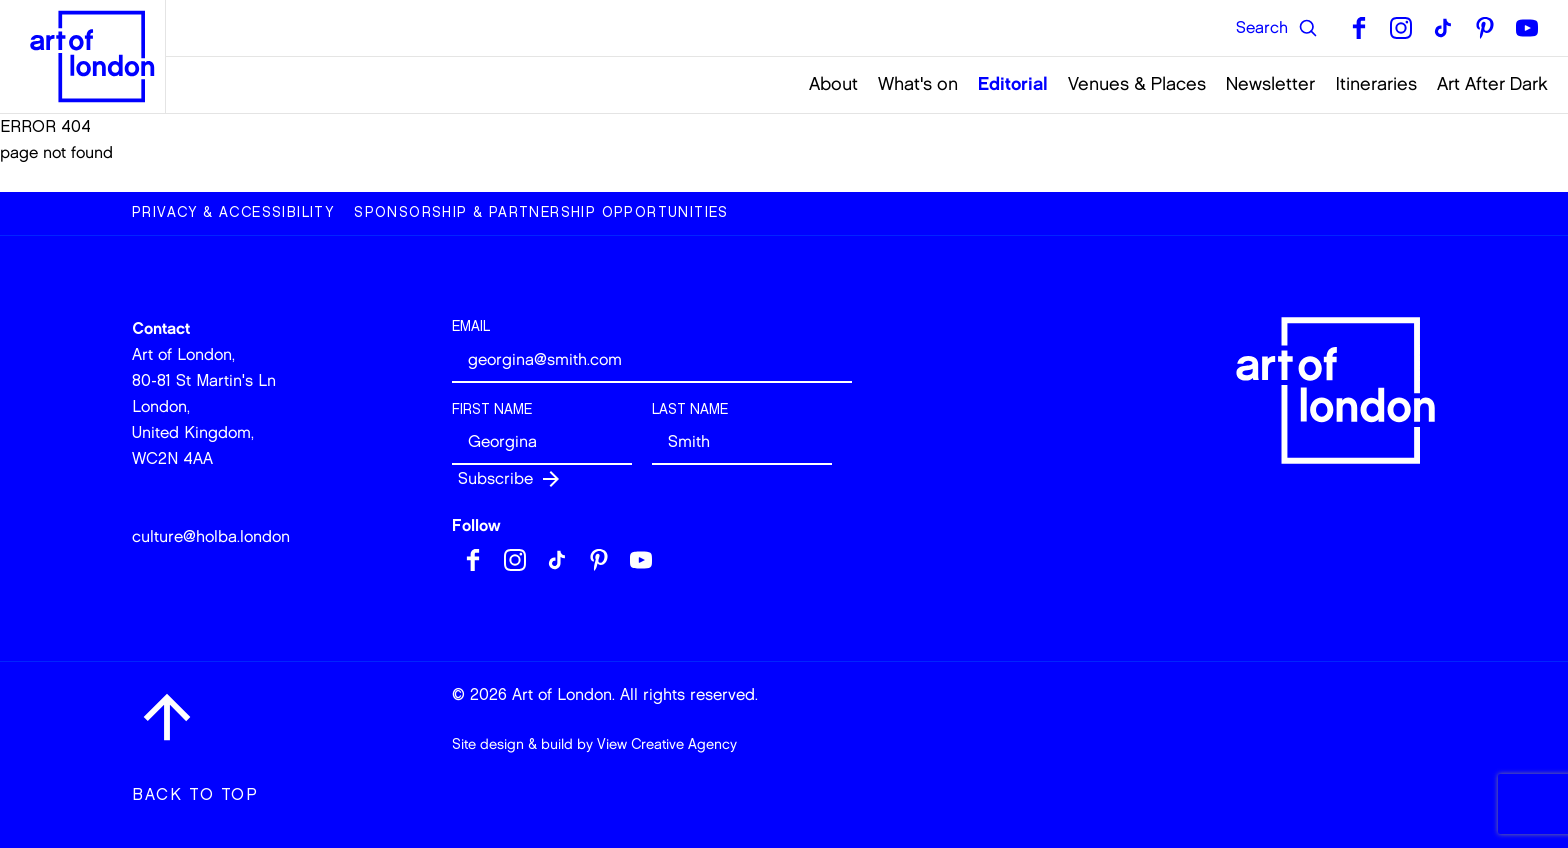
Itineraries (1376, 84)
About (833, 84)
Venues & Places (1137, 84)
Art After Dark (1492, 84)
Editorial (1013, 84)
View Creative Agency (667, 744)
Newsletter (1270, 84)
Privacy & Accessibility (233, 212)
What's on (918, 84)
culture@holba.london (211, 536)
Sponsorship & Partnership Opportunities (541, 212)
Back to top (195, 794)
